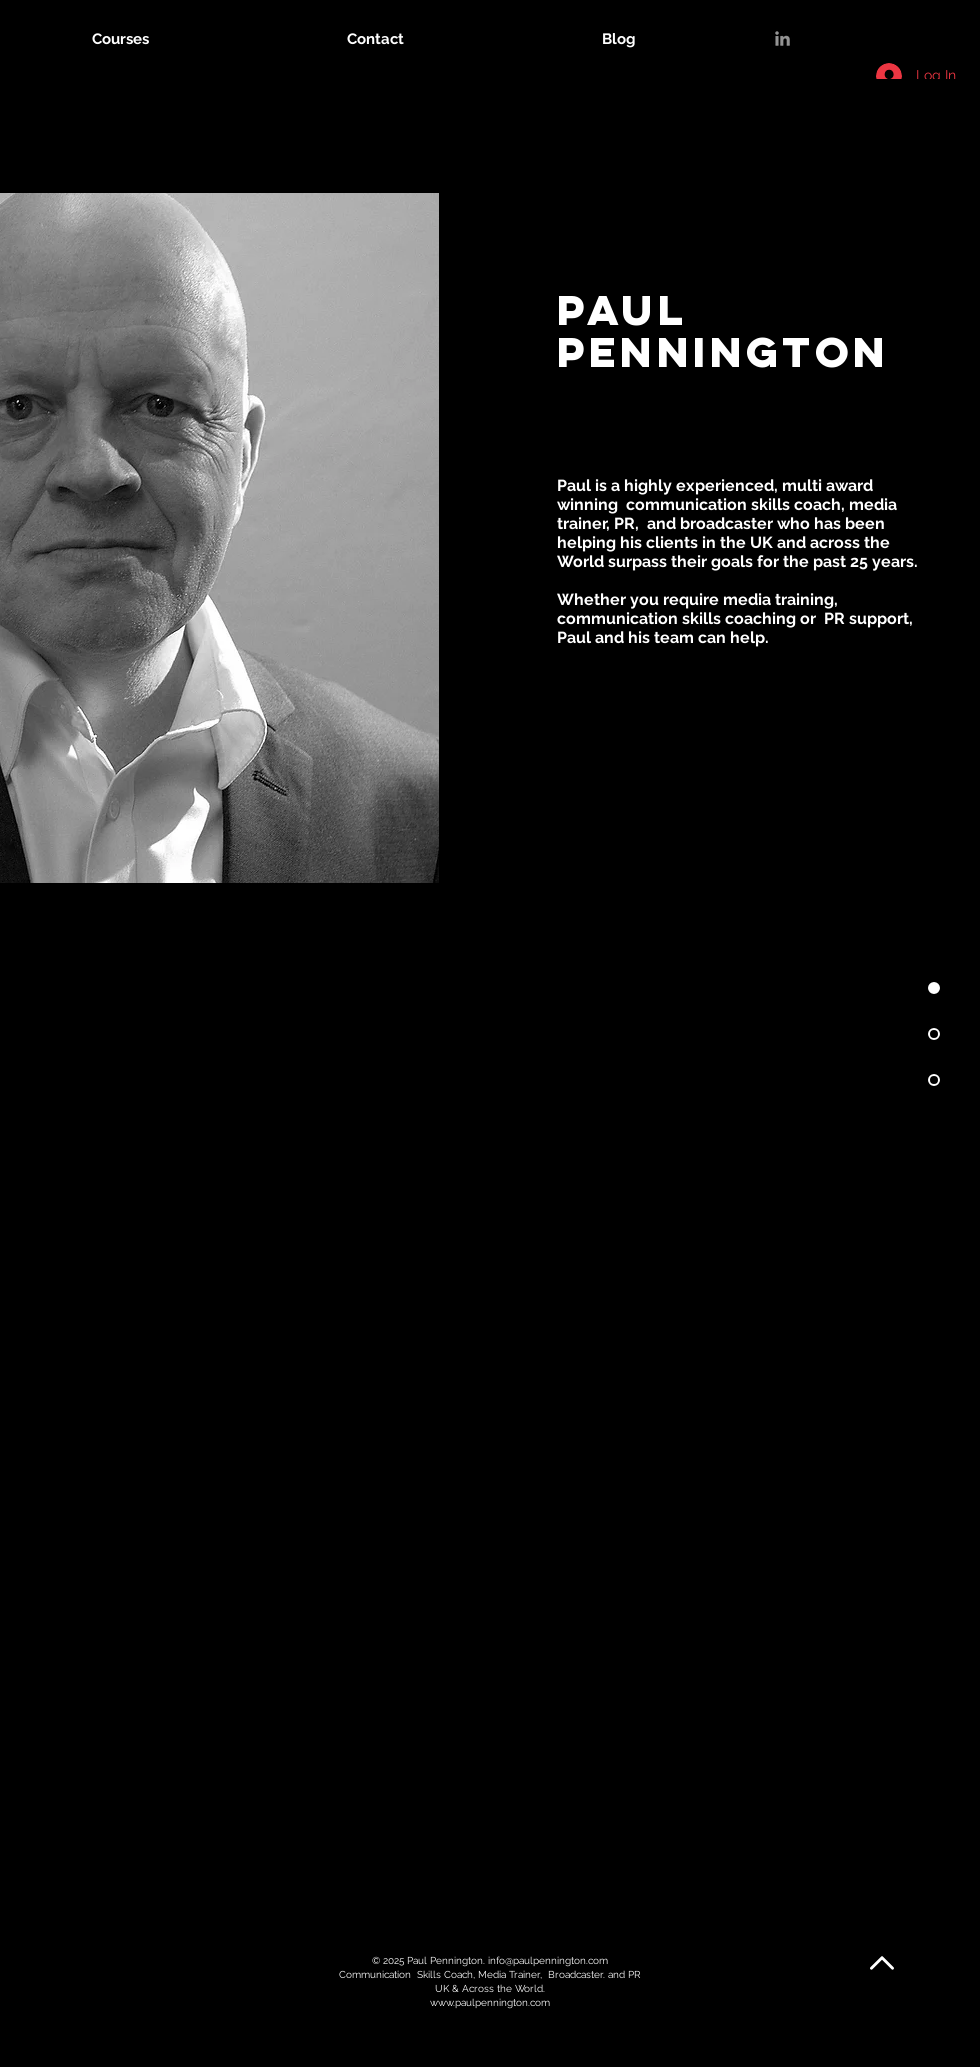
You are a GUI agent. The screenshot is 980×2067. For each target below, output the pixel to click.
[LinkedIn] (782, 38)
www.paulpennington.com (490, 2002)
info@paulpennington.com (548, 1960)
